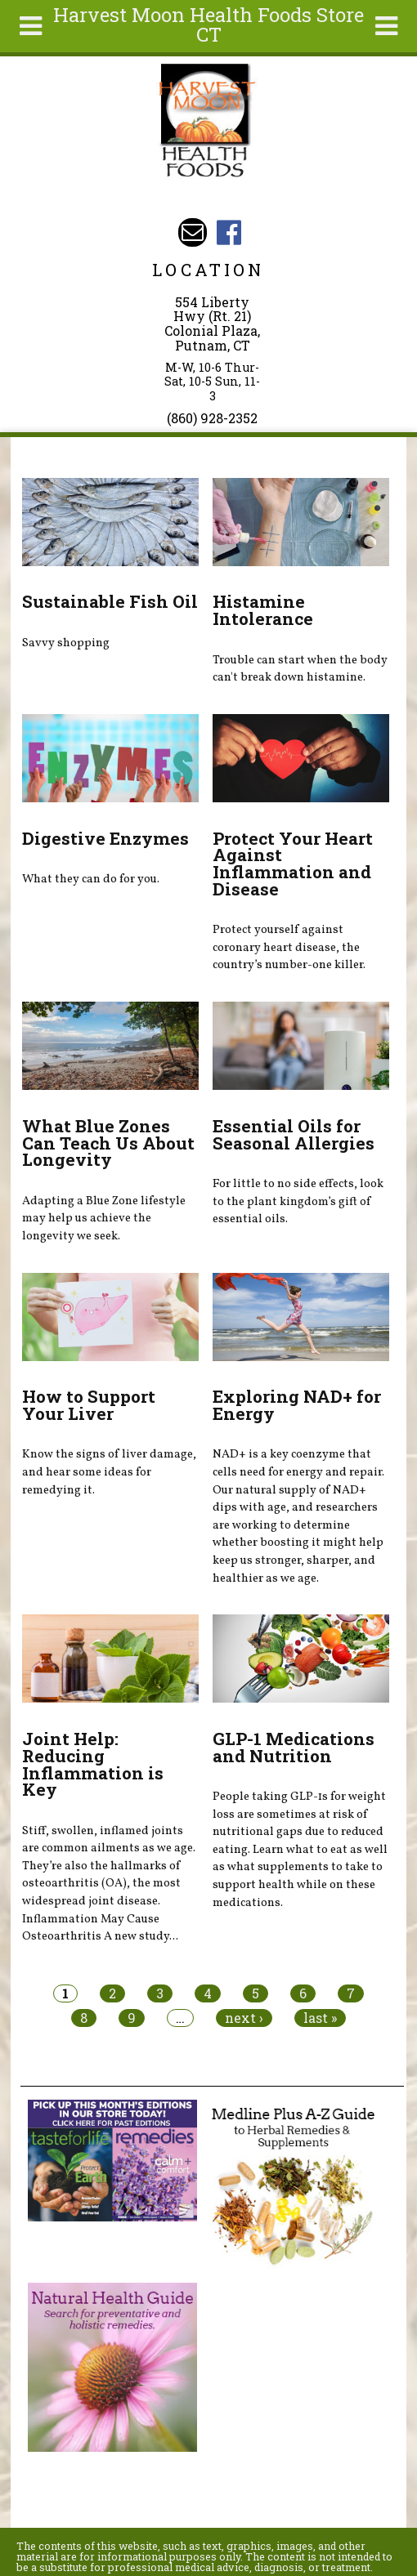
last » (320, 2018)
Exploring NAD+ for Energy (297, 1405)
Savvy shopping (66, 643)
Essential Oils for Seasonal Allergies (293, 1134)
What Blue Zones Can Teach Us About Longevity (108, 1143)
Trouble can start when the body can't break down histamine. (300, 669)
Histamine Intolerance (263, 610)
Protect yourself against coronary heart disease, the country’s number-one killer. (289, 947)
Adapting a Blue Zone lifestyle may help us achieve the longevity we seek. (104, 1218)
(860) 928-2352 (212, 417)
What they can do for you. (90, 879)
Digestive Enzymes (105, 838)
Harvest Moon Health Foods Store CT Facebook (228, 232)
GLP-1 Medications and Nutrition (293, 1747)
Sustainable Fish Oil (110, 601)
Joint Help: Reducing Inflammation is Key (93, 1764)
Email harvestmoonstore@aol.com (192, 232)
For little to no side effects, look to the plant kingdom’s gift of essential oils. (298, 1201)
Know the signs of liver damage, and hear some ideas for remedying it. (109, 1472)
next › (244, 2018)
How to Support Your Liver (88, 1405)
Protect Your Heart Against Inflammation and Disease (293, 863)
